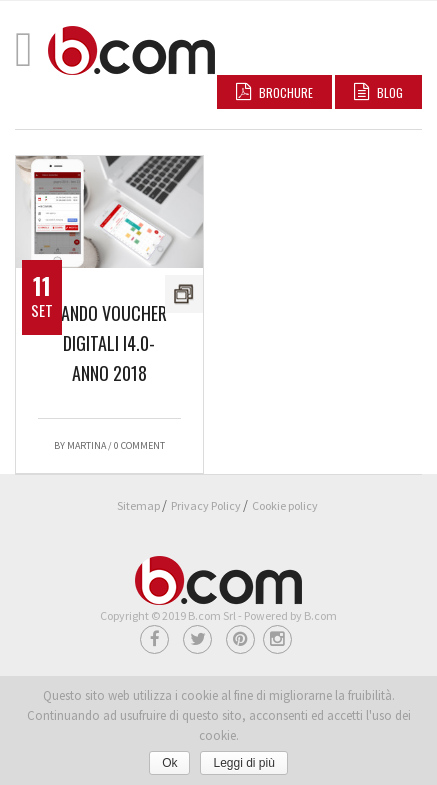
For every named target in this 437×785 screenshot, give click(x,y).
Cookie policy (285, 505)
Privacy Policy (206, 505)
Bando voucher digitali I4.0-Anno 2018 (109, 343)
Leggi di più (243, 763)
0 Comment (139, 445)
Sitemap (138, 505)
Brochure (274, 92)
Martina (86, 445)
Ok (169, 763)
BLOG (378, 92)
